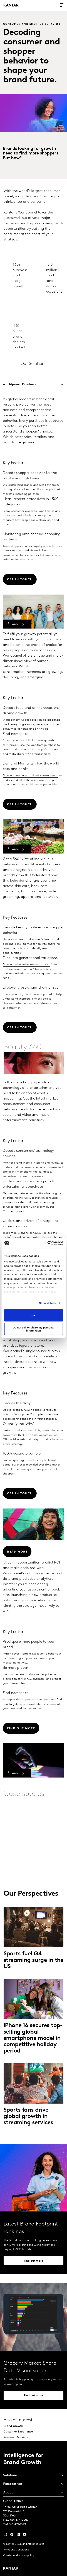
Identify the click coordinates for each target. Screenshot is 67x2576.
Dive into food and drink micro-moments (30, 775)
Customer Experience (18, 2431)
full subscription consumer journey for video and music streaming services (31, 1202)
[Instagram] (5, 2535)
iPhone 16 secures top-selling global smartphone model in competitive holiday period (33, 2038)
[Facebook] (12, 2535)
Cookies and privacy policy (18, 2555)
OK (33, 1315)
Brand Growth (13, 2426)
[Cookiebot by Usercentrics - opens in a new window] (48, 1243)
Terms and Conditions (16, 2549)
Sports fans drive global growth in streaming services (28, 2116)
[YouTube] (18, 2535)
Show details (47, 1303)
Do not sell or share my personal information (33, 1329)
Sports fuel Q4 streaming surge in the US (33, 1960)
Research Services (16, 2437)
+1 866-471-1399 (15, 2524)
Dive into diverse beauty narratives (26, 964)
